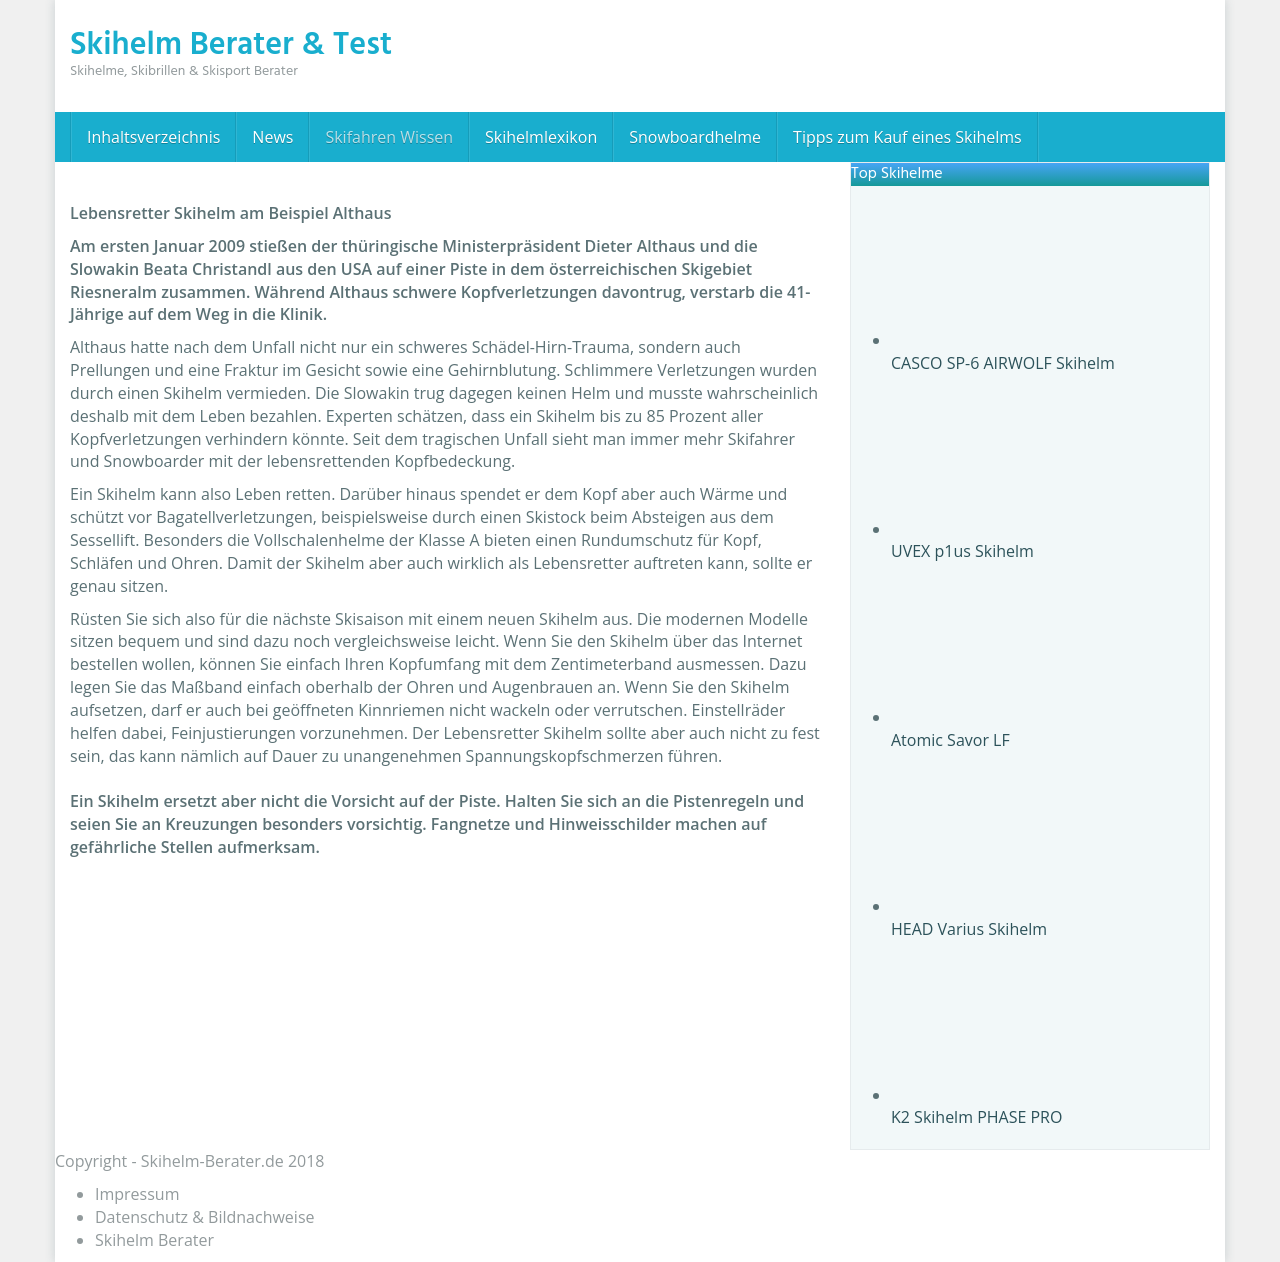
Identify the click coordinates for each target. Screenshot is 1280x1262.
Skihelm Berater (154, 1240)
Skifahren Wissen (389, 137)
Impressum (137, 1194)
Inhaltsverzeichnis (153, 137)
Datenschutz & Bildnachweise (205, 1217)
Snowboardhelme (695, 137)
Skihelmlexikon (541, 137)
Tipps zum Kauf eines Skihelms (907, 137)
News (272, 137)
